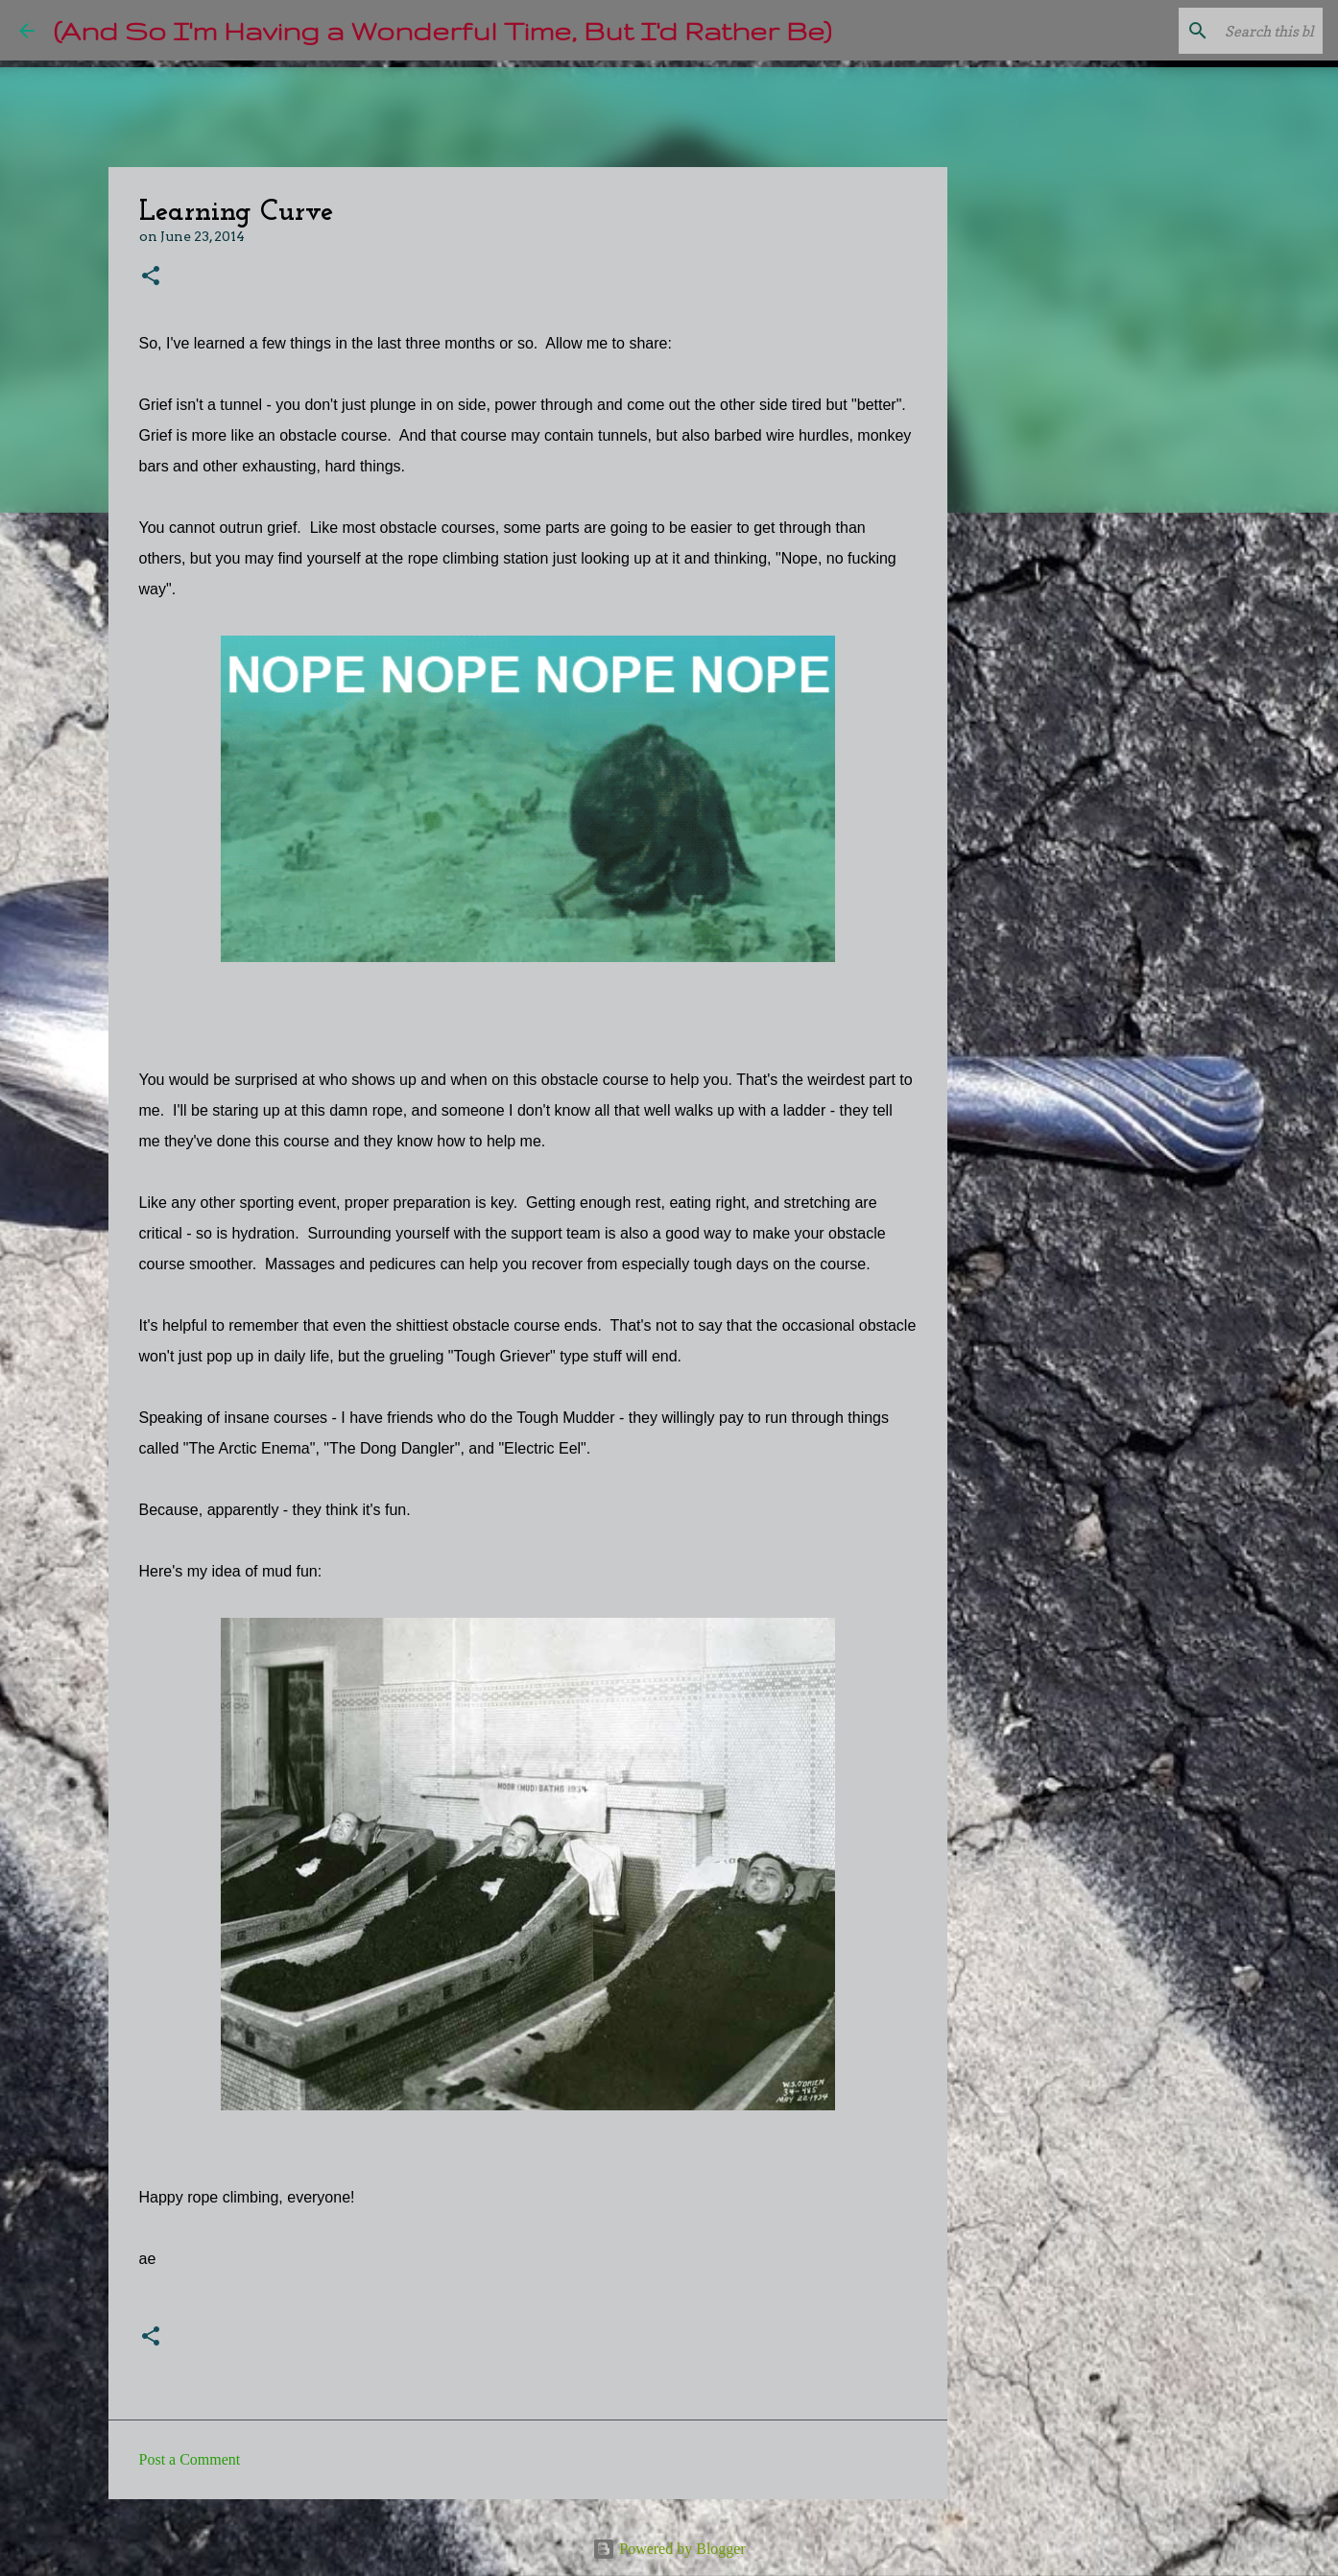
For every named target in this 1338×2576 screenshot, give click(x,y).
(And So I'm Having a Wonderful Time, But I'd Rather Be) (442, 30)
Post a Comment (190, 2459)
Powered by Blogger (669, 2548)
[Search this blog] (1222, 31)
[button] (150, 277)
